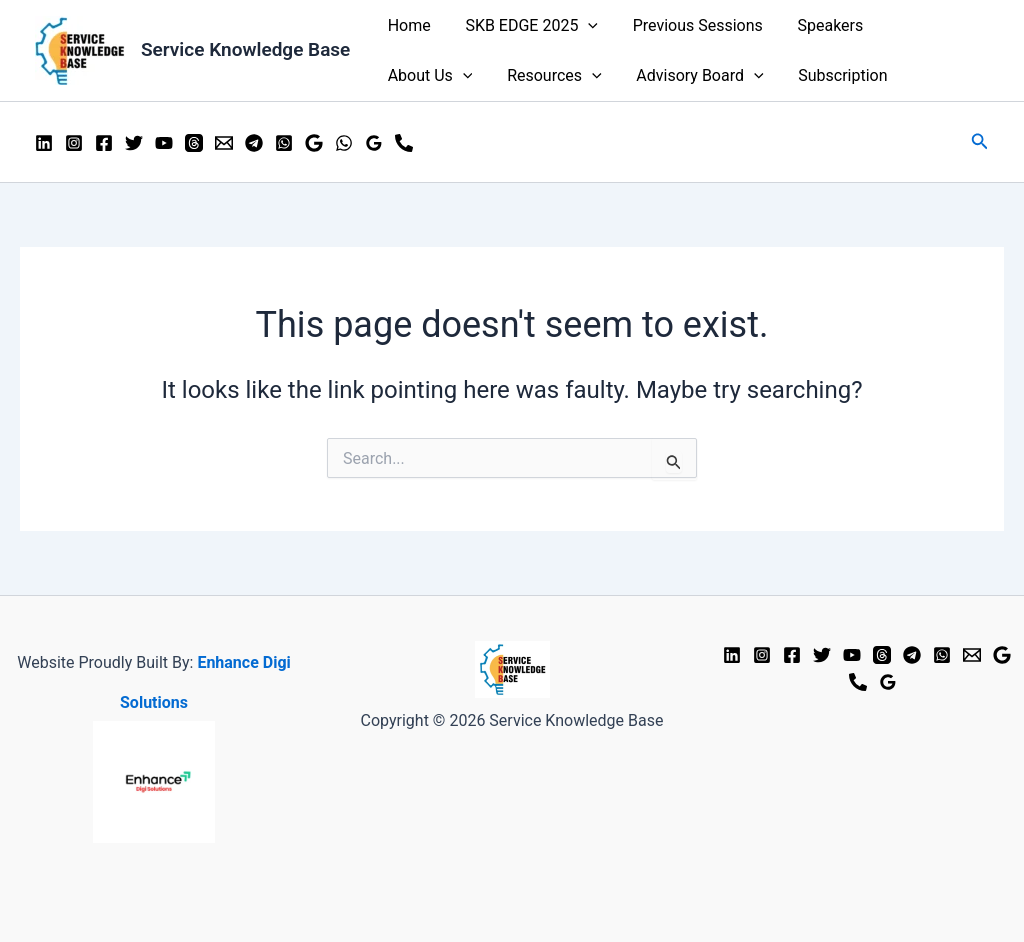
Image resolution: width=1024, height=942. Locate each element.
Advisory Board (576, 76)
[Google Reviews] (1002, 655)
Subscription (716, 75)
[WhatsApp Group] (284, 143)
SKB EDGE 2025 (527, 26)
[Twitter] (134, 143)
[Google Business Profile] (314, 143)
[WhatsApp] (344, 143)
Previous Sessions (691, 25)
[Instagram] (74, 143)
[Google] (374, 143)
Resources (433, 76)
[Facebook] (104, 143)
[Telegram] (254, 143)
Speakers (821, 25)
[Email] (224, 143)
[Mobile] (404, 143)
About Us (928, 26)
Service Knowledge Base (245, 49)
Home (407, 25)
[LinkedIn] (44, 143)
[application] (584, 26)
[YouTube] (164, 143)
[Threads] (194, 143)
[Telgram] (912, 655)
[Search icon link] (980, 141)
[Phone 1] (858, 682)
